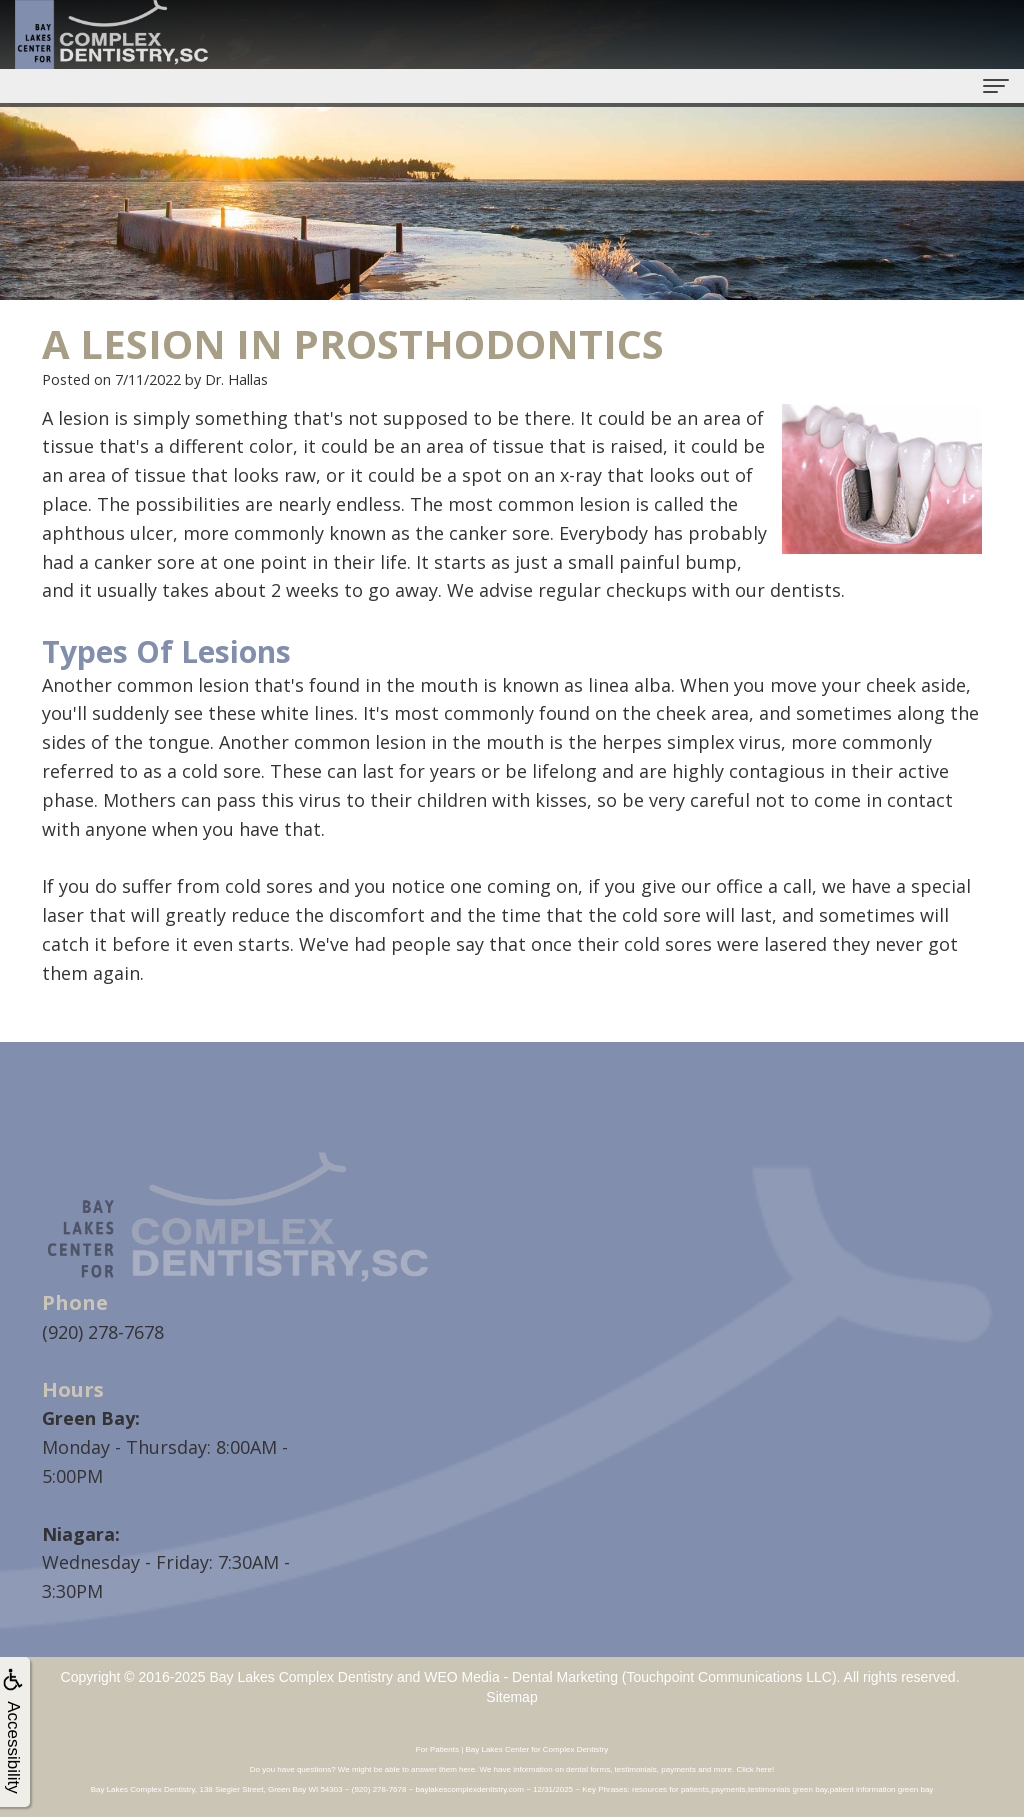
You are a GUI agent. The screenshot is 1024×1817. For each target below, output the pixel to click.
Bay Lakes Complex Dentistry (301, 1677)
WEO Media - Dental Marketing (521, 1677)
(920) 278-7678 (103, 1332)
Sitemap (511, 1697)
